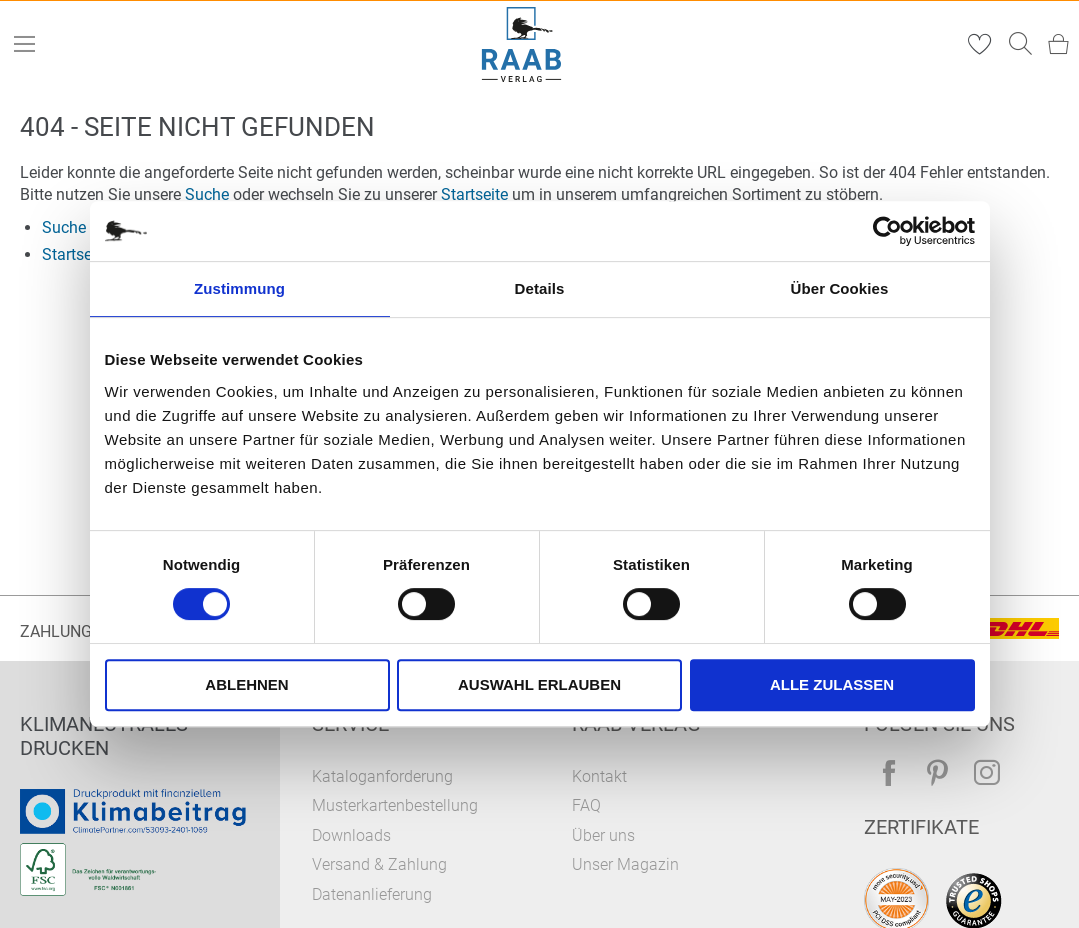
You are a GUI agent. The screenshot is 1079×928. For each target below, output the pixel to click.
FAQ (586, 805)
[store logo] (521, 44)
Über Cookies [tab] (840, 288)
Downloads (351, 835)
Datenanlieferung (372, 894)
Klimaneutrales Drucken (104, 736)
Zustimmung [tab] (239, 288)
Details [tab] (540, 288)
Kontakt (599, 776)
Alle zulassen (832, 684)
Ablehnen (246, 684)
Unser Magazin (625, 864)
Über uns (603, 835)
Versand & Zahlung (379, 864)
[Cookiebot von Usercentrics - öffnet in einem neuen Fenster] (887, 231)
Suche (207, 194)
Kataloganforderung (382, 776)
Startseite (474, 194)
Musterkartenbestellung (395, 805)
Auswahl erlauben (539, 684)
